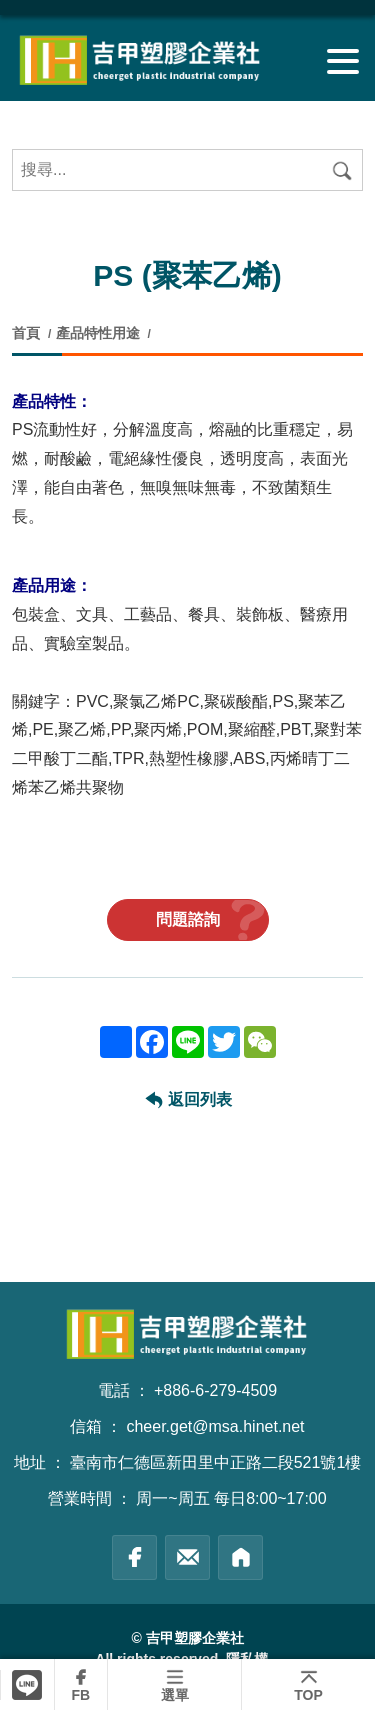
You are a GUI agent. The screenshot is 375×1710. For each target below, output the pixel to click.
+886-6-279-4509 (215, 1390)
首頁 (28, 333)
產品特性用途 (98, 333)
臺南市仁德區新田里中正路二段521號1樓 (216, 1462)
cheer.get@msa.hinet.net (215, 1426)
